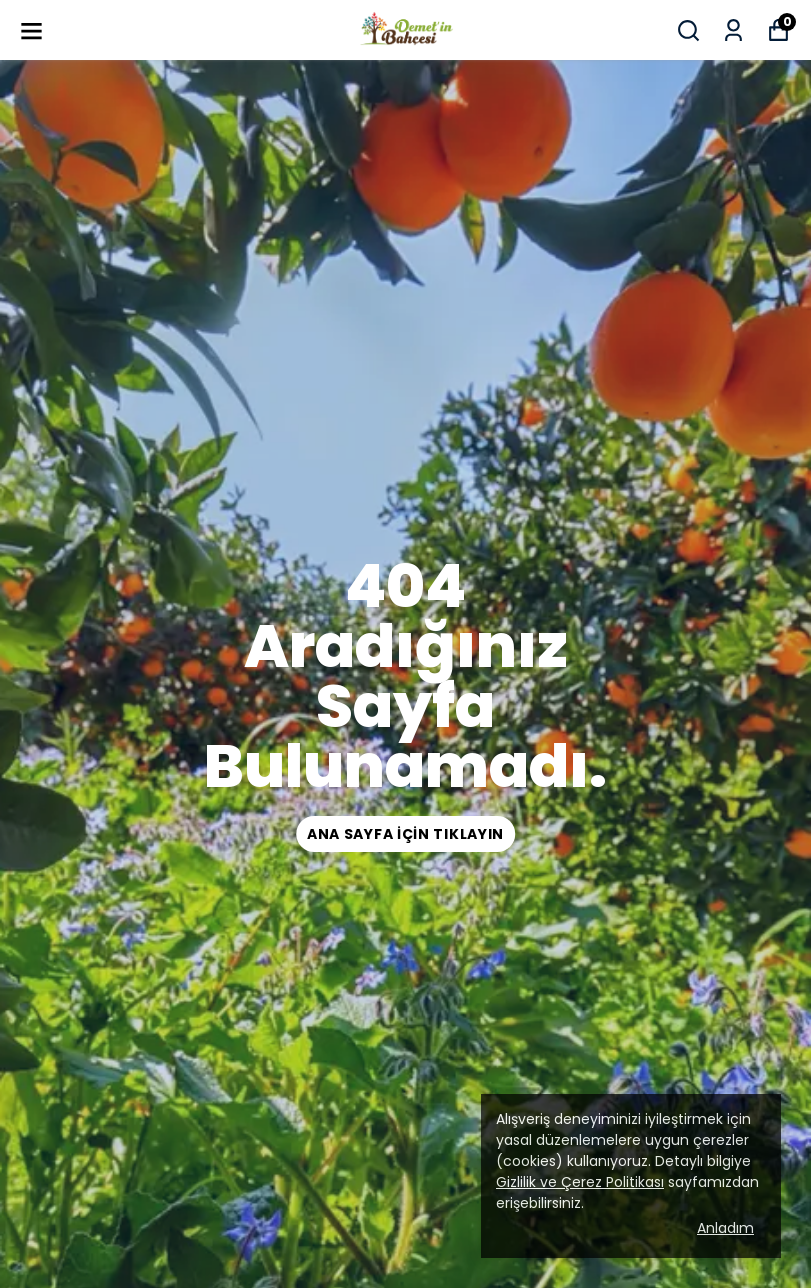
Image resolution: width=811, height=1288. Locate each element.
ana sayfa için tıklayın (405, 834)
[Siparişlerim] (733, 30)
